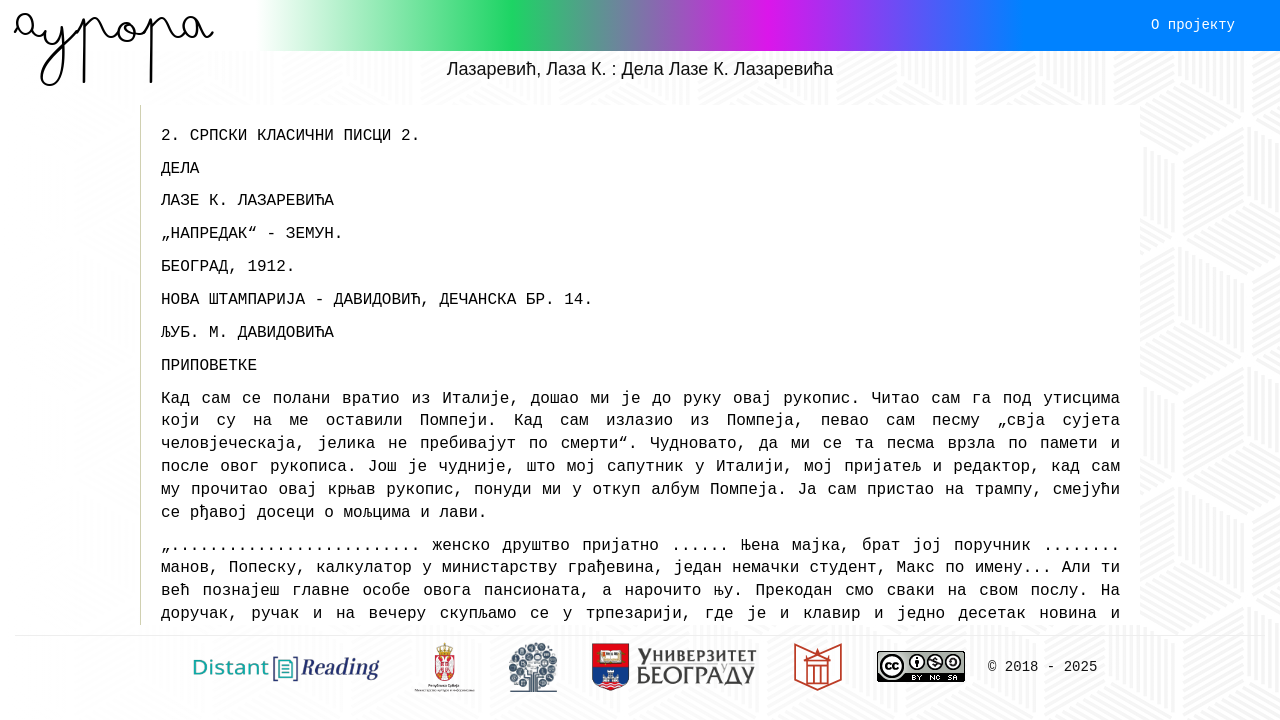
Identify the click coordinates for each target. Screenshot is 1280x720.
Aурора (113, 25)
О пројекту (1193, 24)
